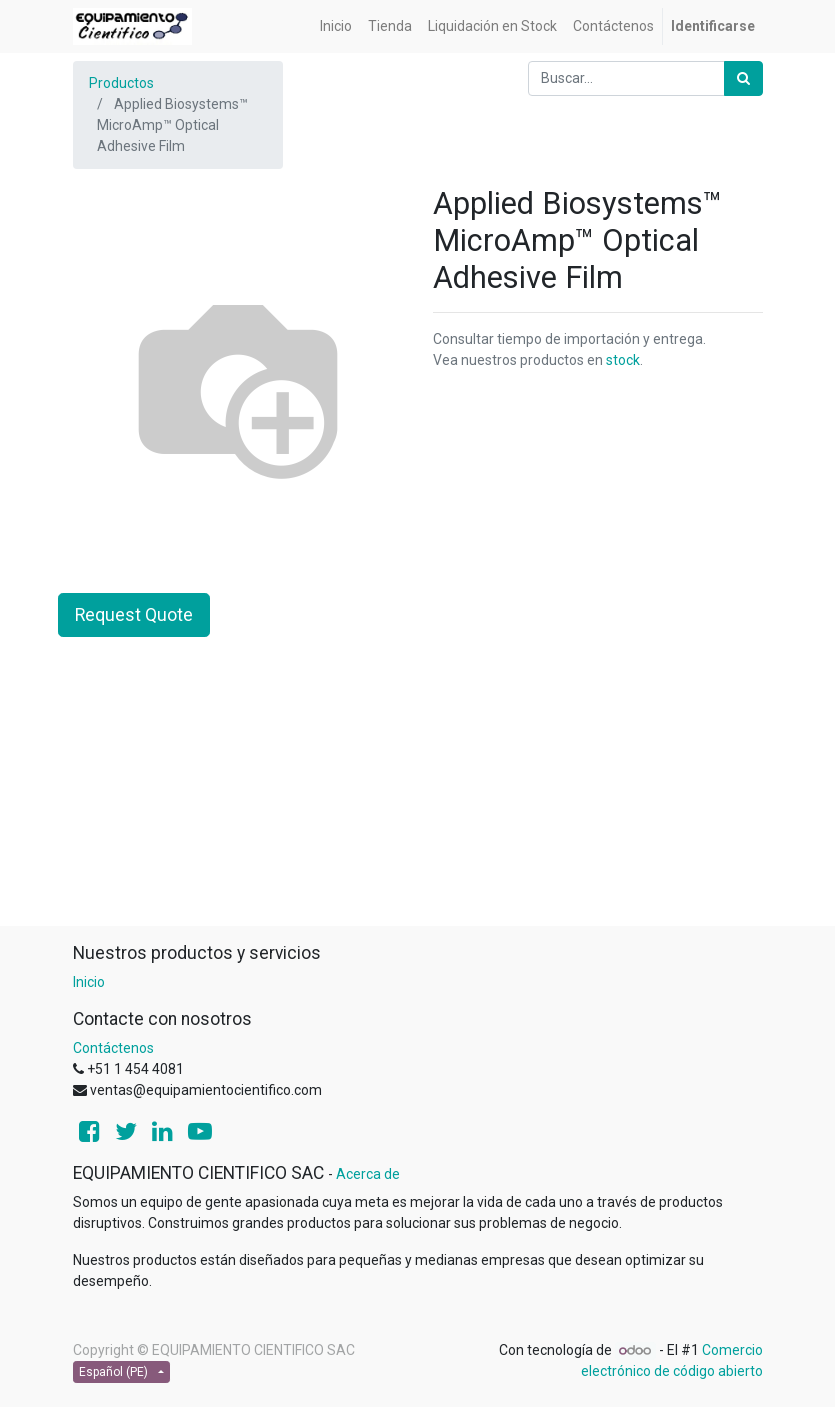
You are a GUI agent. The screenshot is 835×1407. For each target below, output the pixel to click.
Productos (121, 83)
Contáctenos (113, 1048)
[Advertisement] (418, 785)
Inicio (89, 982)
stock (623, 360)
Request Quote (134, 615)
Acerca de (368, 1174)
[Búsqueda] (743, 78)
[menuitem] (336, 26)
